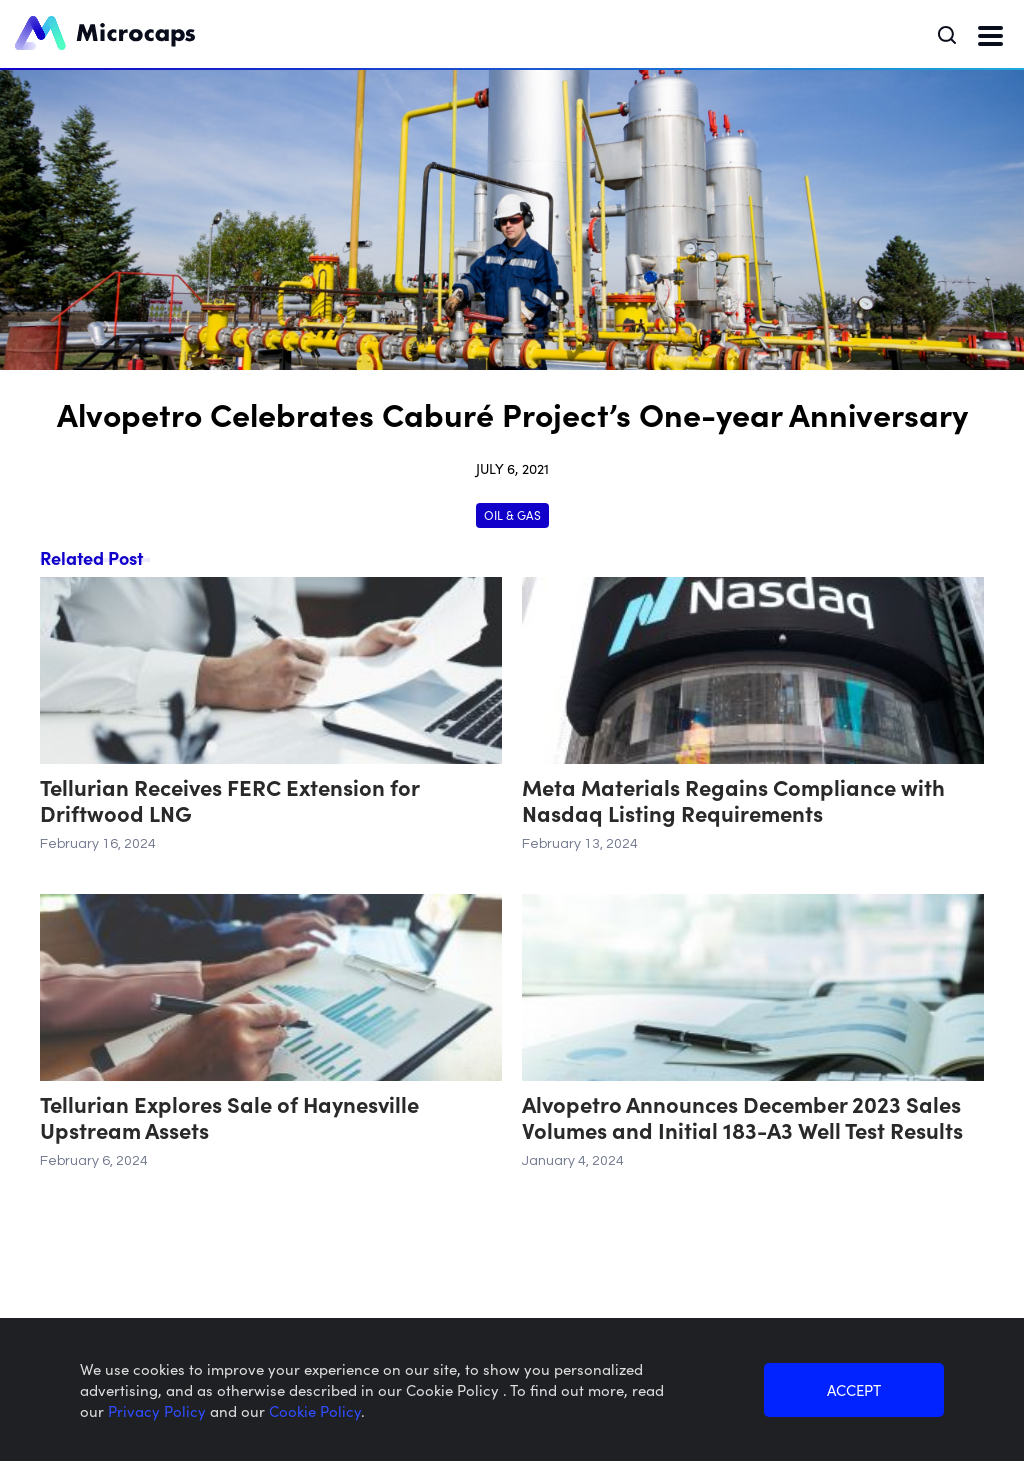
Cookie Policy (315, 1410)
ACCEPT (854, 1389)
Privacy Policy (159, 1410)
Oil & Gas (512, 514)
